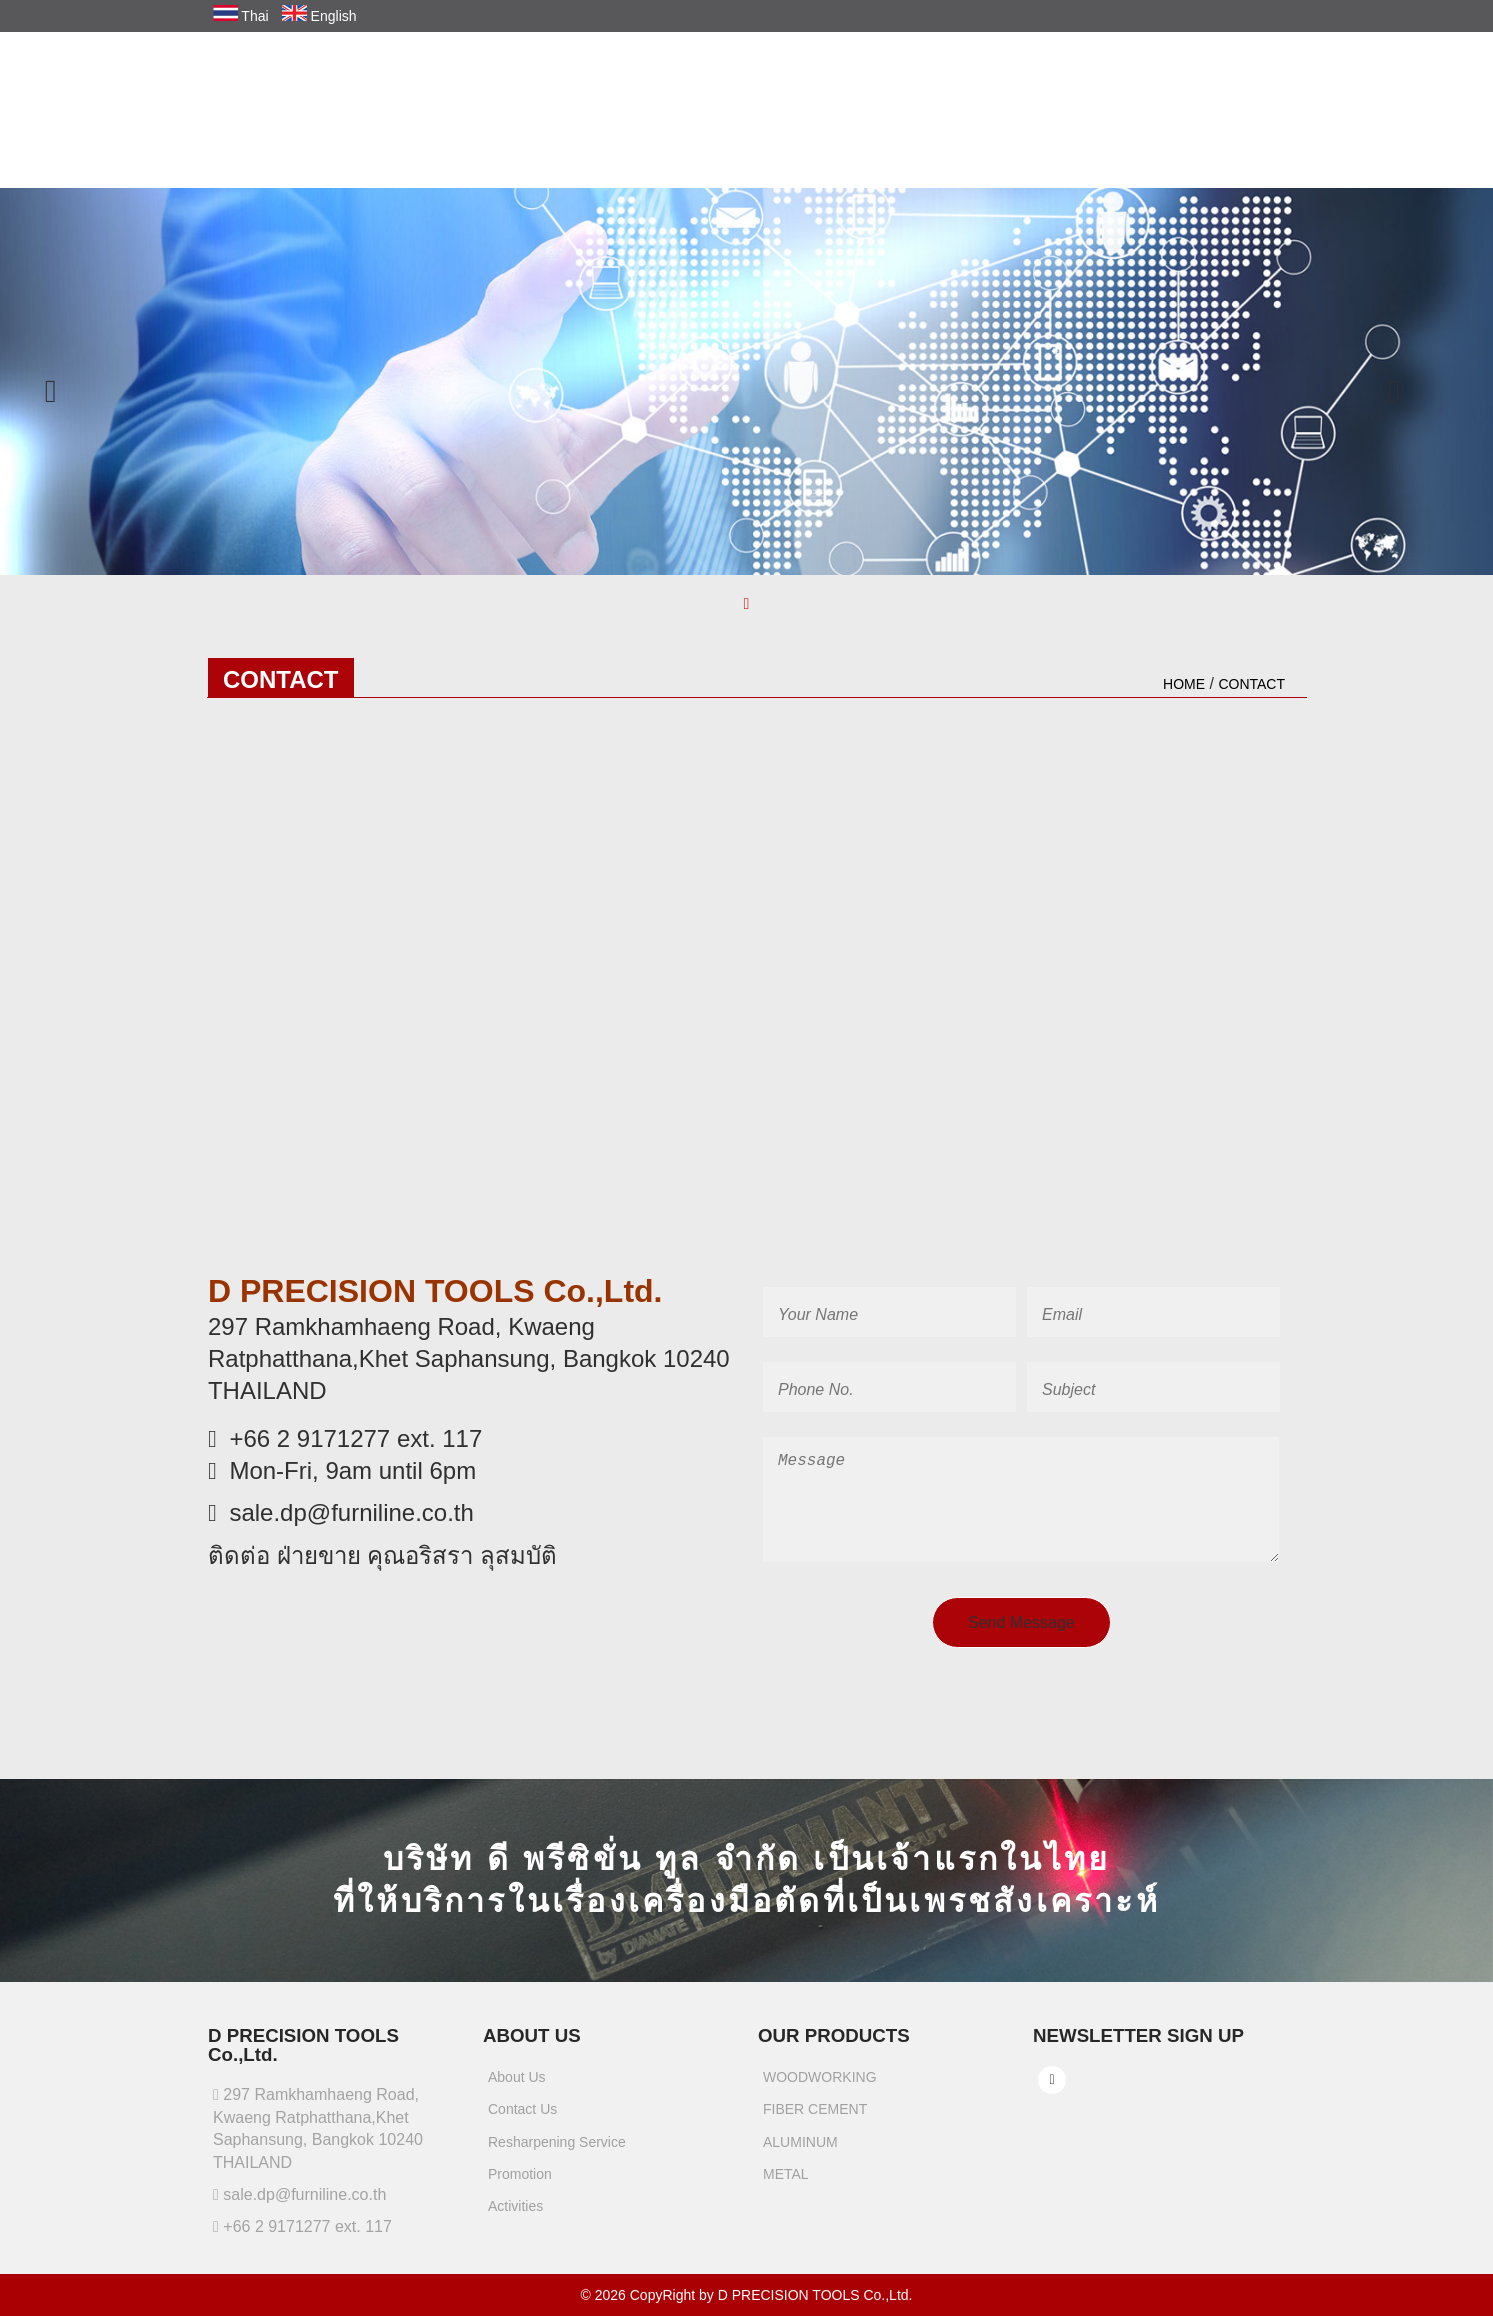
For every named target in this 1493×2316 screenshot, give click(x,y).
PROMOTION (1216, 102)
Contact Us (523, 2119)
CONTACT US (1317, 140)
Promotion (520, 2183)
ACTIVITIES (1324, 102)
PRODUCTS (904, 102)
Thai (241, 16)
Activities (516, 2216)
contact (1251, 684)
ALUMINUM (801, 2151)
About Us (517, 2087)
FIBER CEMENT (815, 2119)
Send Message (1022, 1632)
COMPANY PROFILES (766, 102)
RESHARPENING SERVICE (1058, 102)
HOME (648, 102)
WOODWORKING (820, 2087)
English (319, 16)
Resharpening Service (557, 2151)
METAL (786, 2183)
